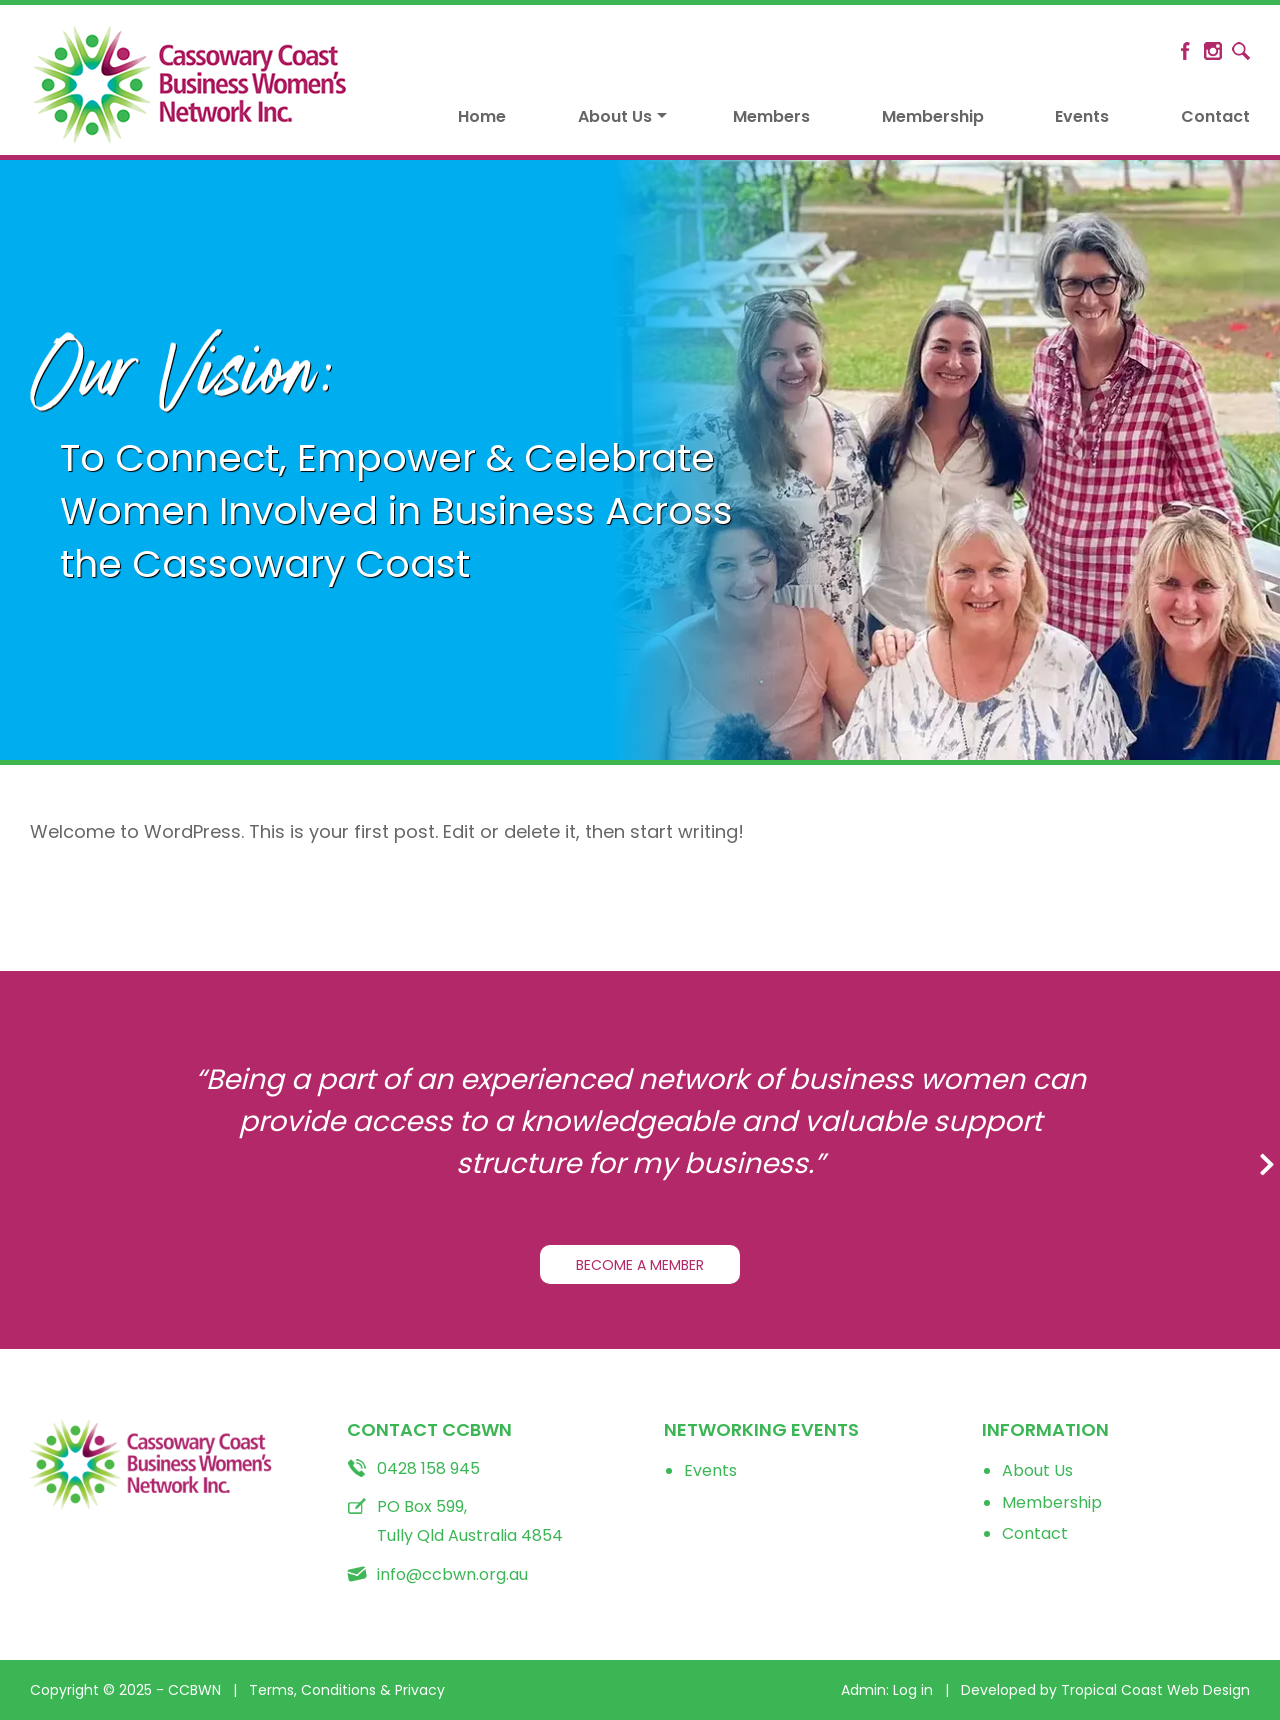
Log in (913, 1690)
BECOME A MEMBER (640, 1265)
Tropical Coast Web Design (1155, 1690)
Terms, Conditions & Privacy (347, 1690)
